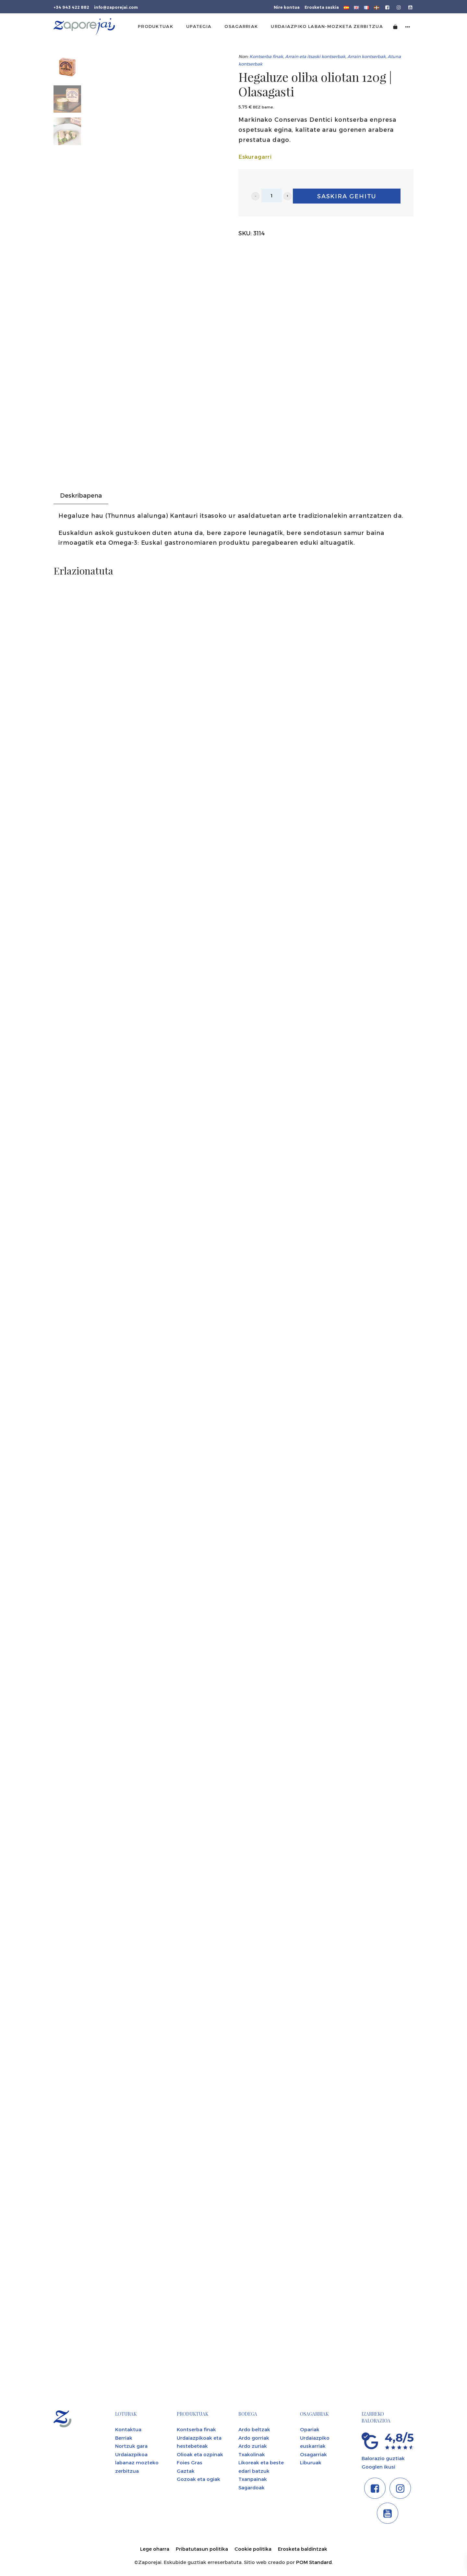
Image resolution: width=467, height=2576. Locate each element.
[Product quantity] (271, 195)
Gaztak (186, 2471)
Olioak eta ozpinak (200, 2454)
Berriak (123, 2438)
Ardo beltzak (254, 2429)
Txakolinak (251, 2454)
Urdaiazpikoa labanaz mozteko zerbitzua (137, 2462)
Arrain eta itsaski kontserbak (315, 56)
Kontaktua (128, 2429)
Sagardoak (251, 2487)
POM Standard (314, 2562)
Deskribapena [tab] (81, 495)
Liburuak (310, 2462)
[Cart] (395, 26)
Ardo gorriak (253, 2438)
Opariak (309, 2429)
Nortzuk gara (131, 2446)
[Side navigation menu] (407, 26)
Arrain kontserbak (366, 56)
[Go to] (387, 7)
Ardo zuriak (252, 2446)
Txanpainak (252, 2479)
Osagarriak (313, 2454)
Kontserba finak (266, 56)
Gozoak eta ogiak (198, 2479)
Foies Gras (189, 2462)
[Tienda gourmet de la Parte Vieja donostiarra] (84, 26)
